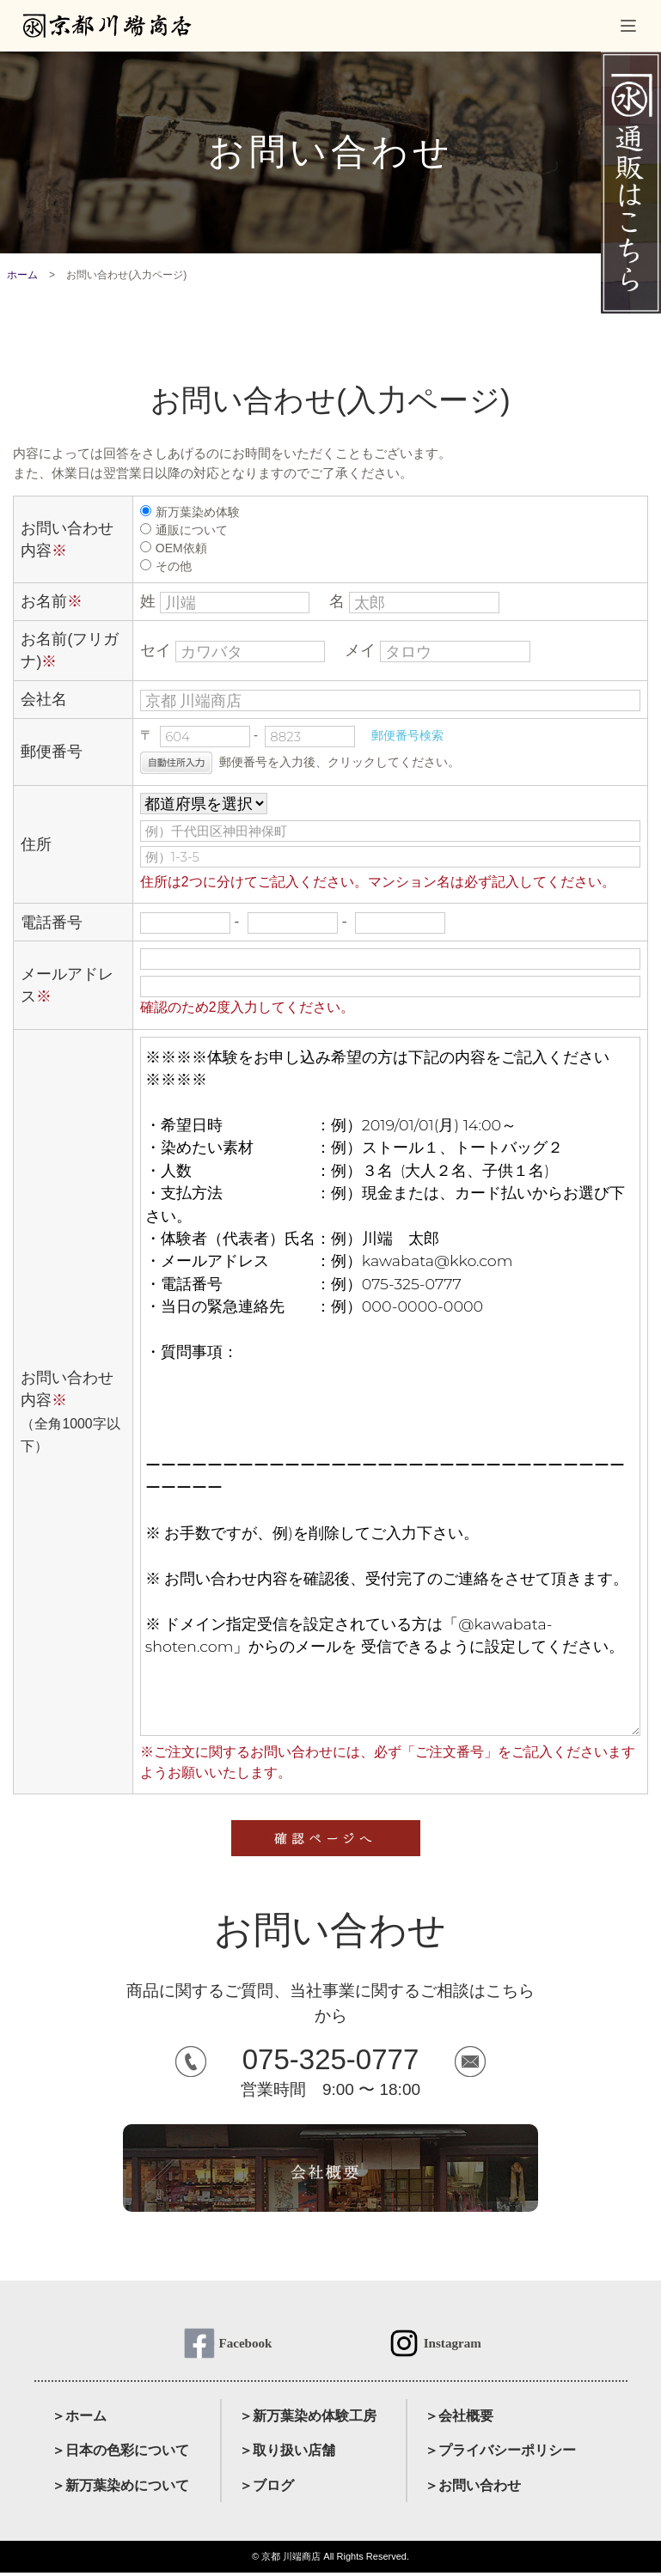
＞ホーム (79, 2418)
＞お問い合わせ (473, 2489)
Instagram (452, 2344)
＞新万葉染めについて (120, 2489)
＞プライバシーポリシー (500, 2453)
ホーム (22, 275)
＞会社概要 (459, 2418)
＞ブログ (266, 2489)
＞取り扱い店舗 (287, 2453)
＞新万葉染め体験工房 (307, 2418)
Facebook (245, 2344)
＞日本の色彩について (120, 2453)
